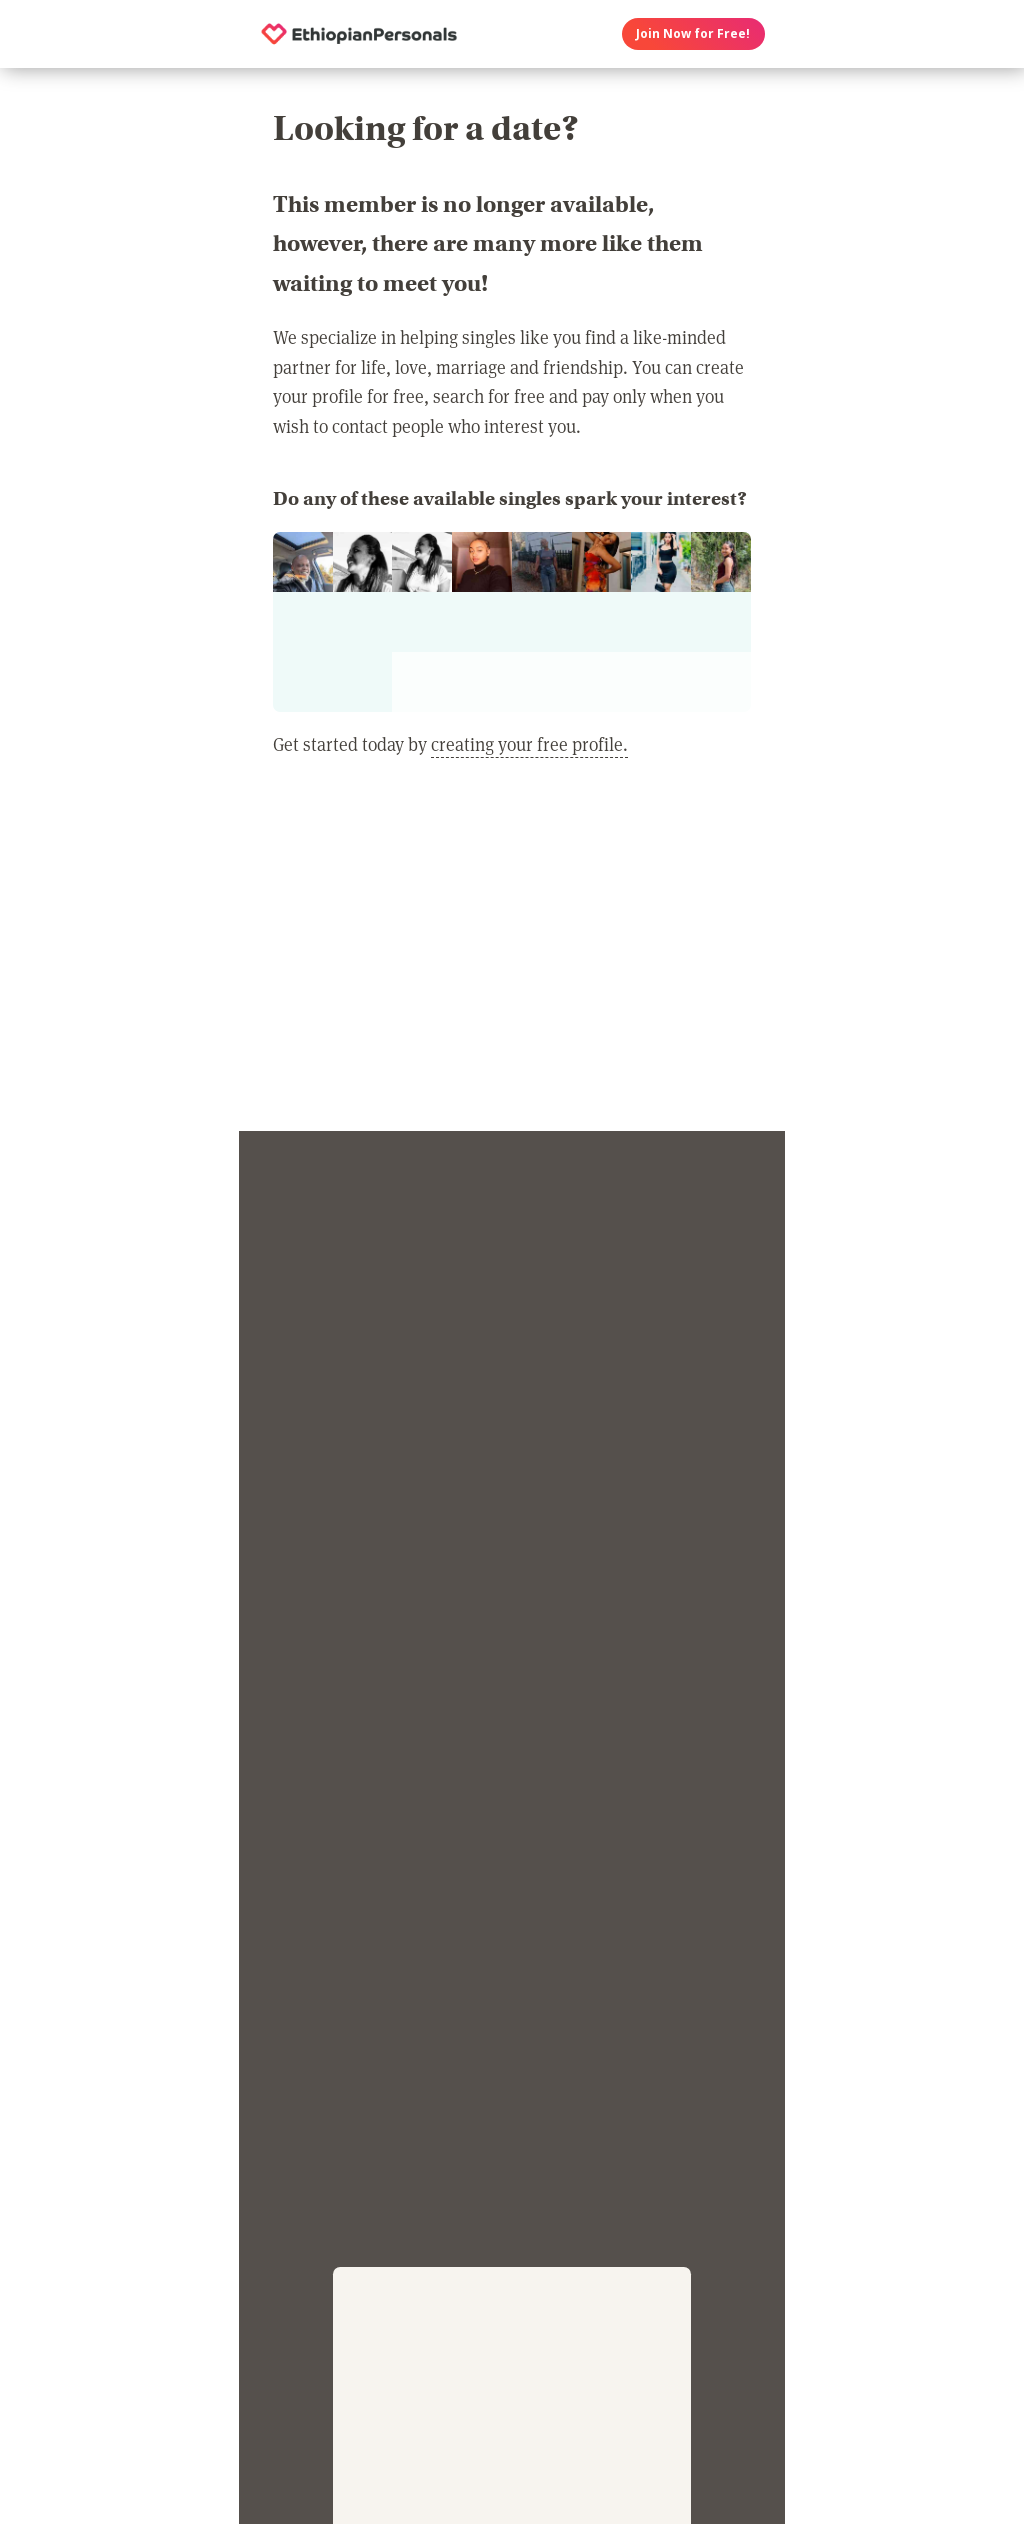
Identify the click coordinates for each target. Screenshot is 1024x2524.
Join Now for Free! (693, 33)
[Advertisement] (512, 957)
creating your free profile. (529, 744)
